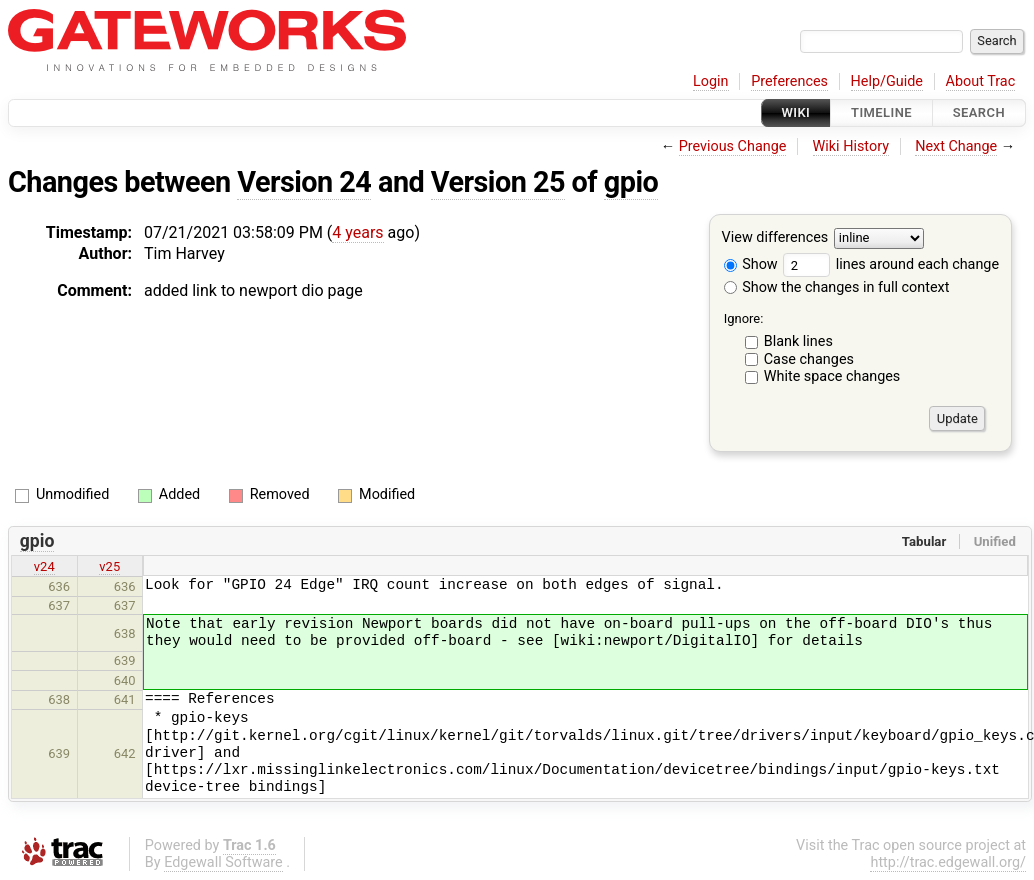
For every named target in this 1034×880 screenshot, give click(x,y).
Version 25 (498, 182)
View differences (775, 238)
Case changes (809, 359)
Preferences (789, 81)
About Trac (981, 81)
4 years (357, 232)
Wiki (796, 112)
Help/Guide (887, 81)
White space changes (832, 376)
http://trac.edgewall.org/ (948, 862)
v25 (109, 566)
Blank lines (798, 341)
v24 (44, 566)
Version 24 (304, 182)
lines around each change (891, 264)
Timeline (881, 112)
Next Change (956, 146)
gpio (631, 182)
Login (711, 81)
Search (979, 112)
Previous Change (733, 146)
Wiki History (851, 146)
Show (751, 264)
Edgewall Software (223, 862)
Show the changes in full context (837, 287)
